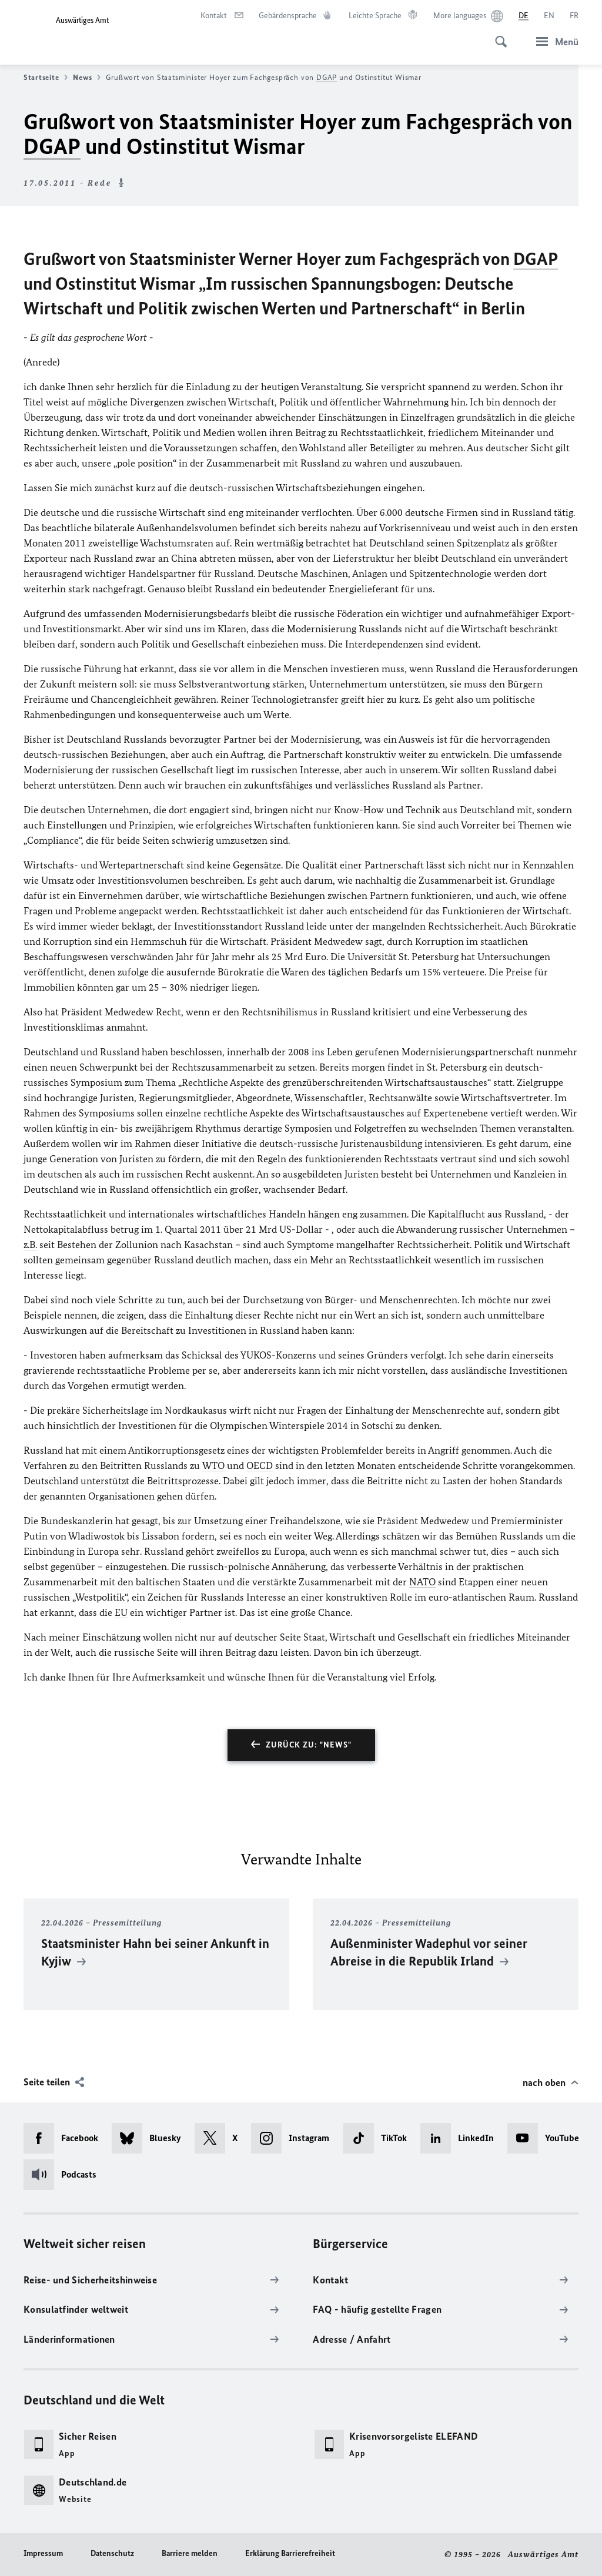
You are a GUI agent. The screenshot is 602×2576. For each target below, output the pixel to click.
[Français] (574, 16)
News (87, 77)
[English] (549, 16)
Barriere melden (190, 2553)
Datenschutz (112, 2553)
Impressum (43, 2553)
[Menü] (553, 41)
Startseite (46, 77)
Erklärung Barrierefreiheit (290, 2553)
